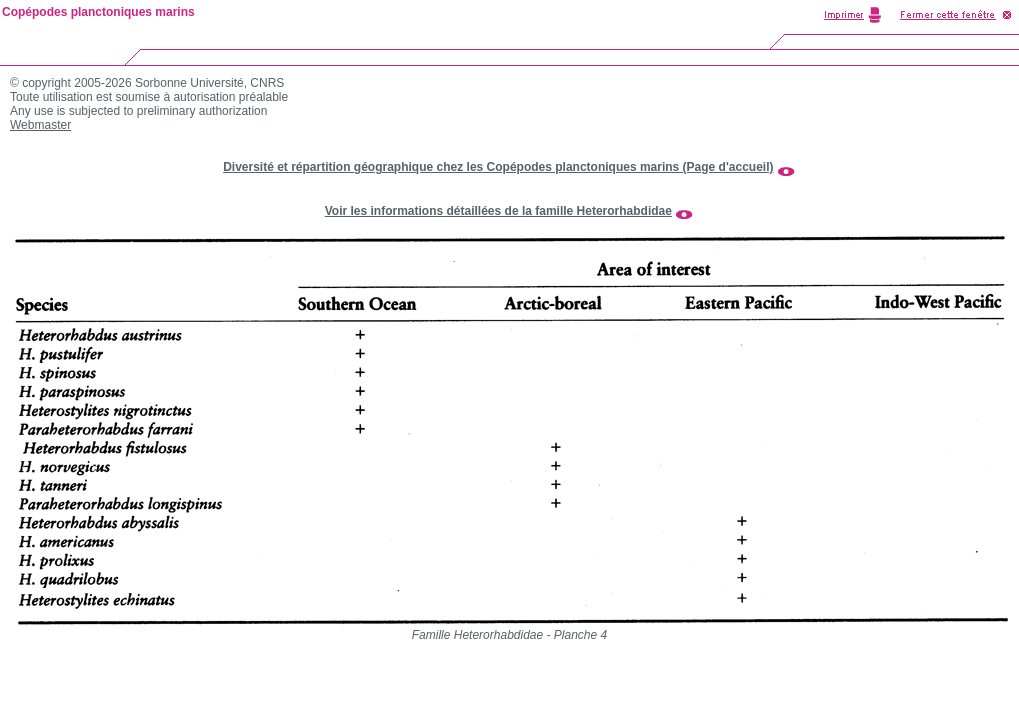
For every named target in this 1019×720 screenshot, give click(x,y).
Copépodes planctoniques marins (98, 12)
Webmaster (40, 125)
